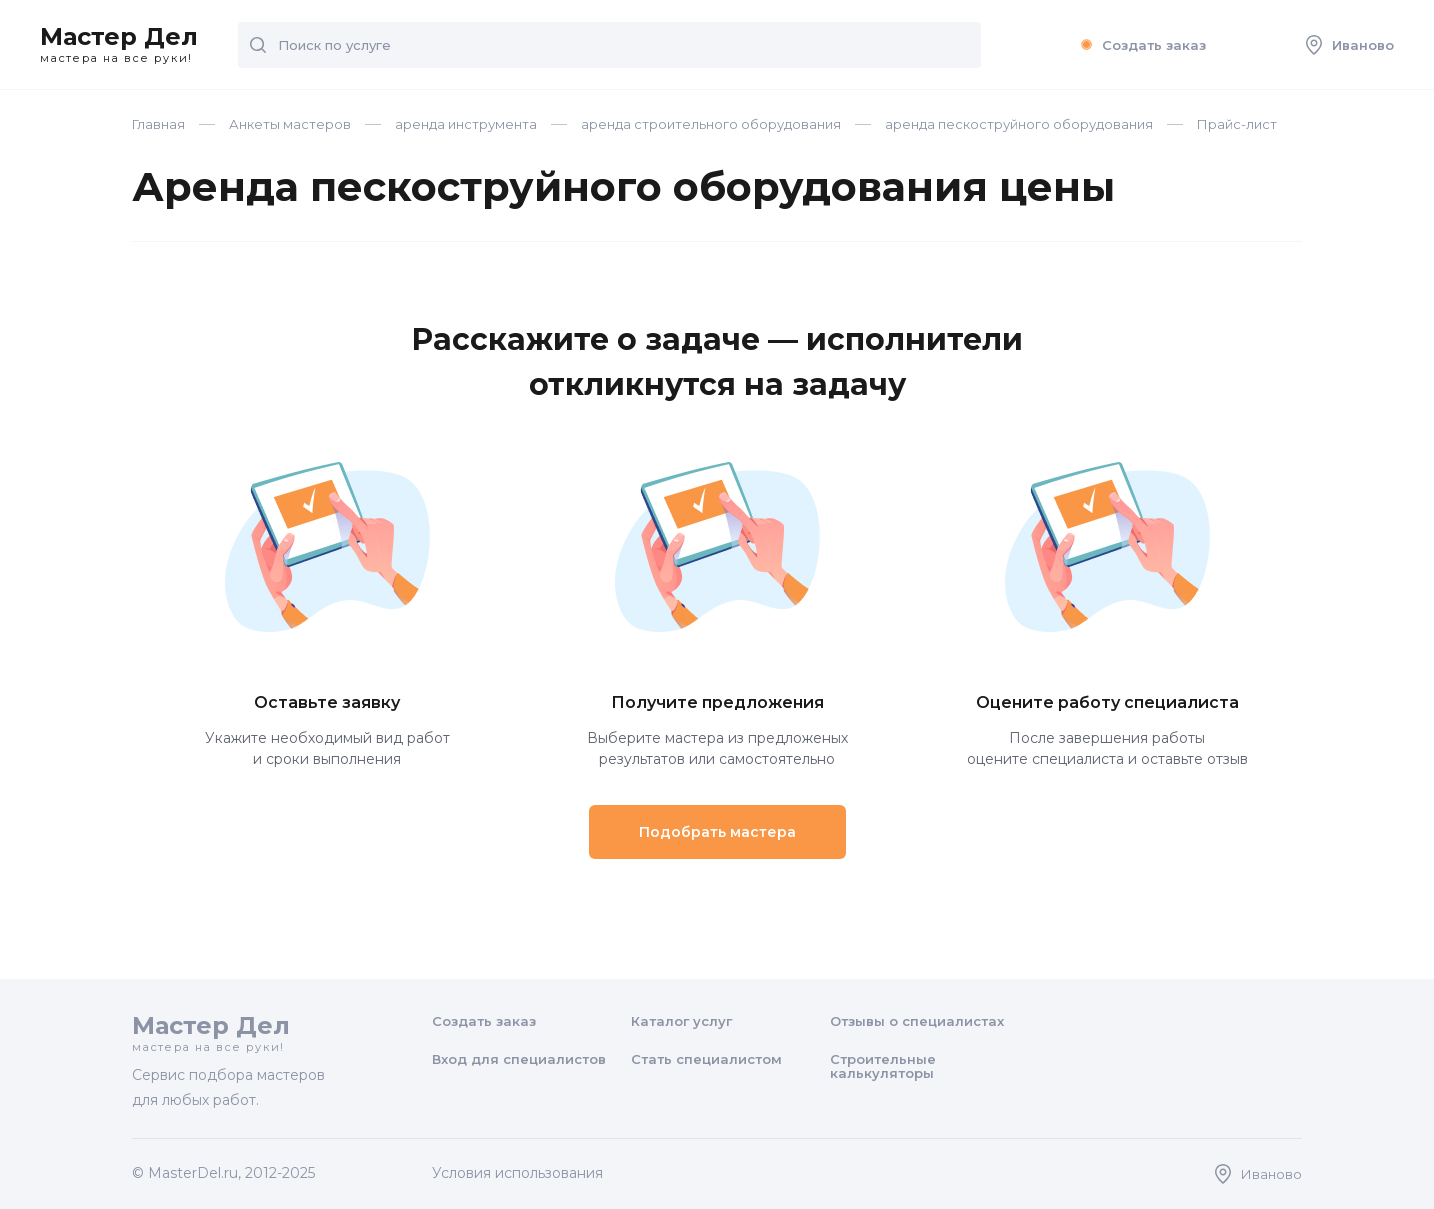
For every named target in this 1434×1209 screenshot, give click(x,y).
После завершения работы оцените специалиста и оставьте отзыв (1107, 730)
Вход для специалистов (519, 1059)
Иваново (1350, 45)
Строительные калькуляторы (883, 1066)
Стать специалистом (706, 1059)
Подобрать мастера (717, 832)
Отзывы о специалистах (917, 1021)
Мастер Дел (119, 44)
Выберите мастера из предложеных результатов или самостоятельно (717, 730)
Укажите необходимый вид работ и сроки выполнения (327, 730)
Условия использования (517, 1173)
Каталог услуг (681, 1021)
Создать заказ (1141, 44)
